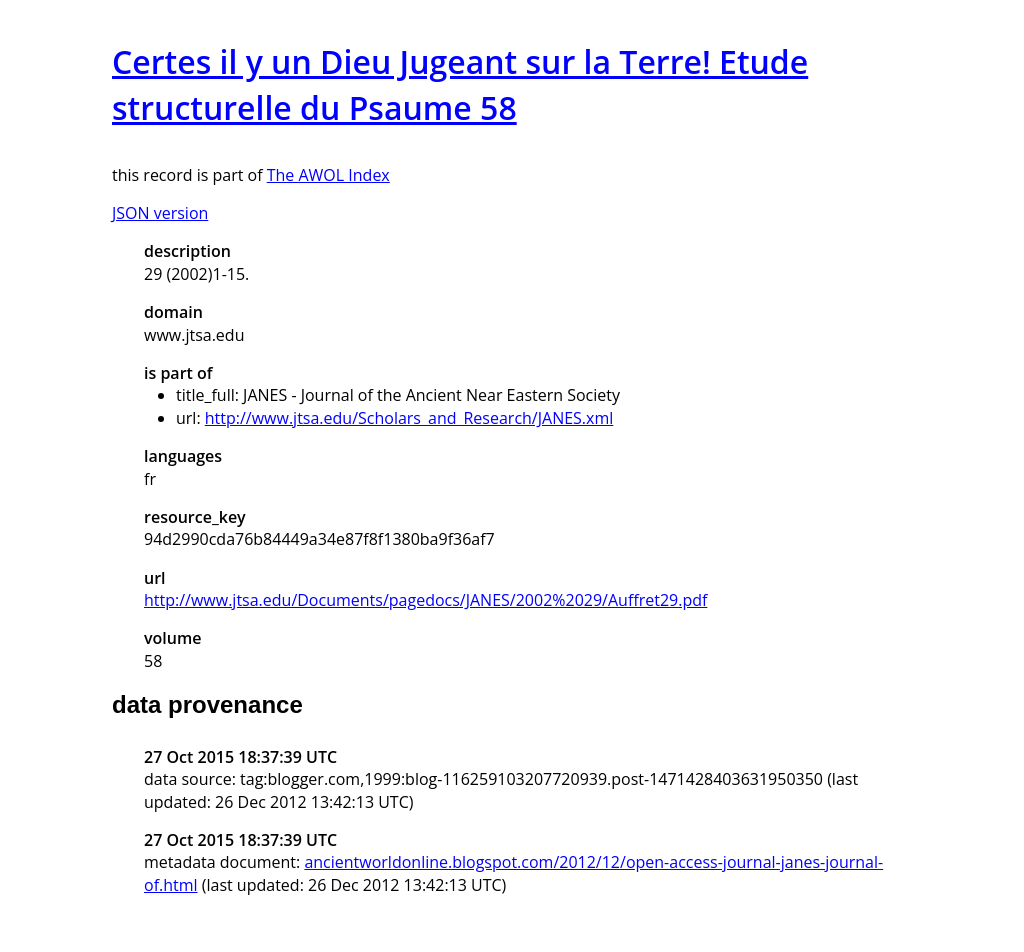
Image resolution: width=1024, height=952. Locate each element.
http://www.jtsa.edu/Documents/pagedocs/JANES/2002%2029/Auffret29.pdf (425, 600)
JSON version (160, 213)
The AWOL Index (328, 175)
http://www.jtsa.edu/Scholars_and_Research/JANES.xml (409, 418)
